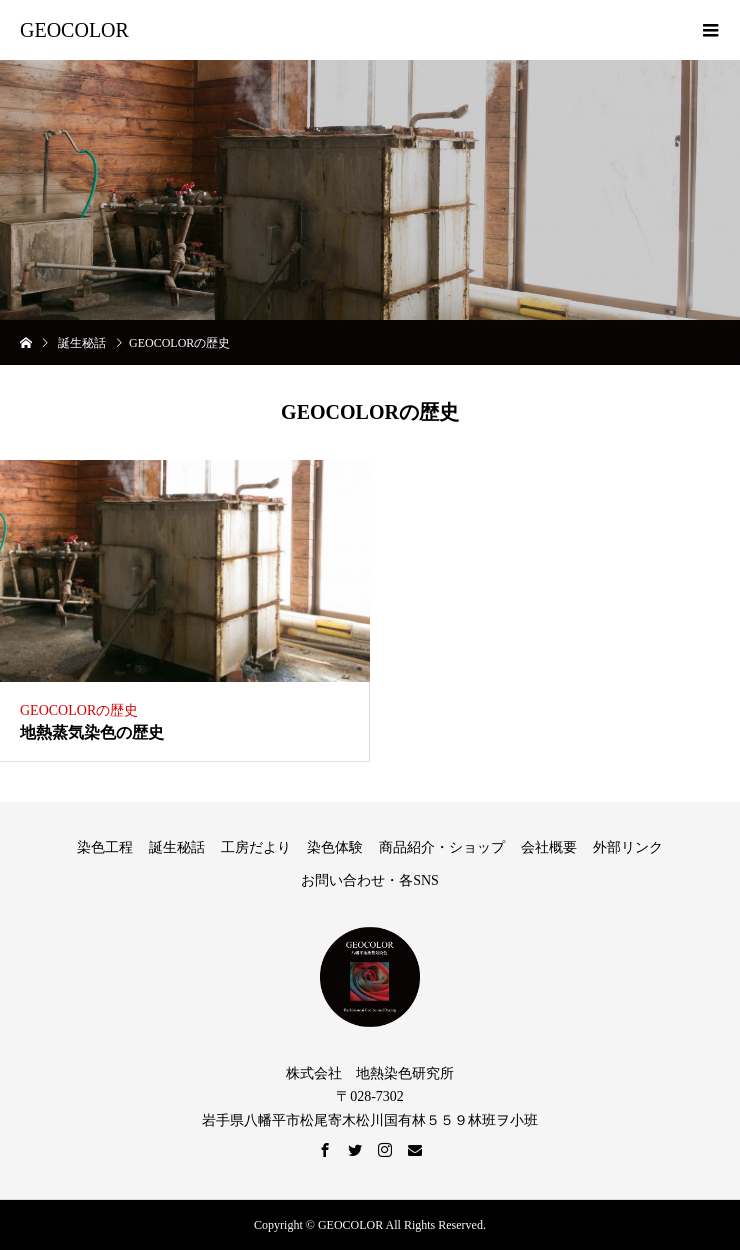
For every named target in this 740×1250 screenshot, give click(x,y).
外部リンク (628, 847)
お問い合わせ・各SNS (370, 880)
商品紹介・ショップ (442, 847)
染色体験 (335, 847)
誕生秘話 (177, 847)
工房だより (256, 847)
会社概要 (549, 847)
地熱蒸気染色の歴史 (92, 732)
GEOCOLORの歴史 (79, 710)
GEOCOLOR (74, 30)
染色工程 (105, 847)
